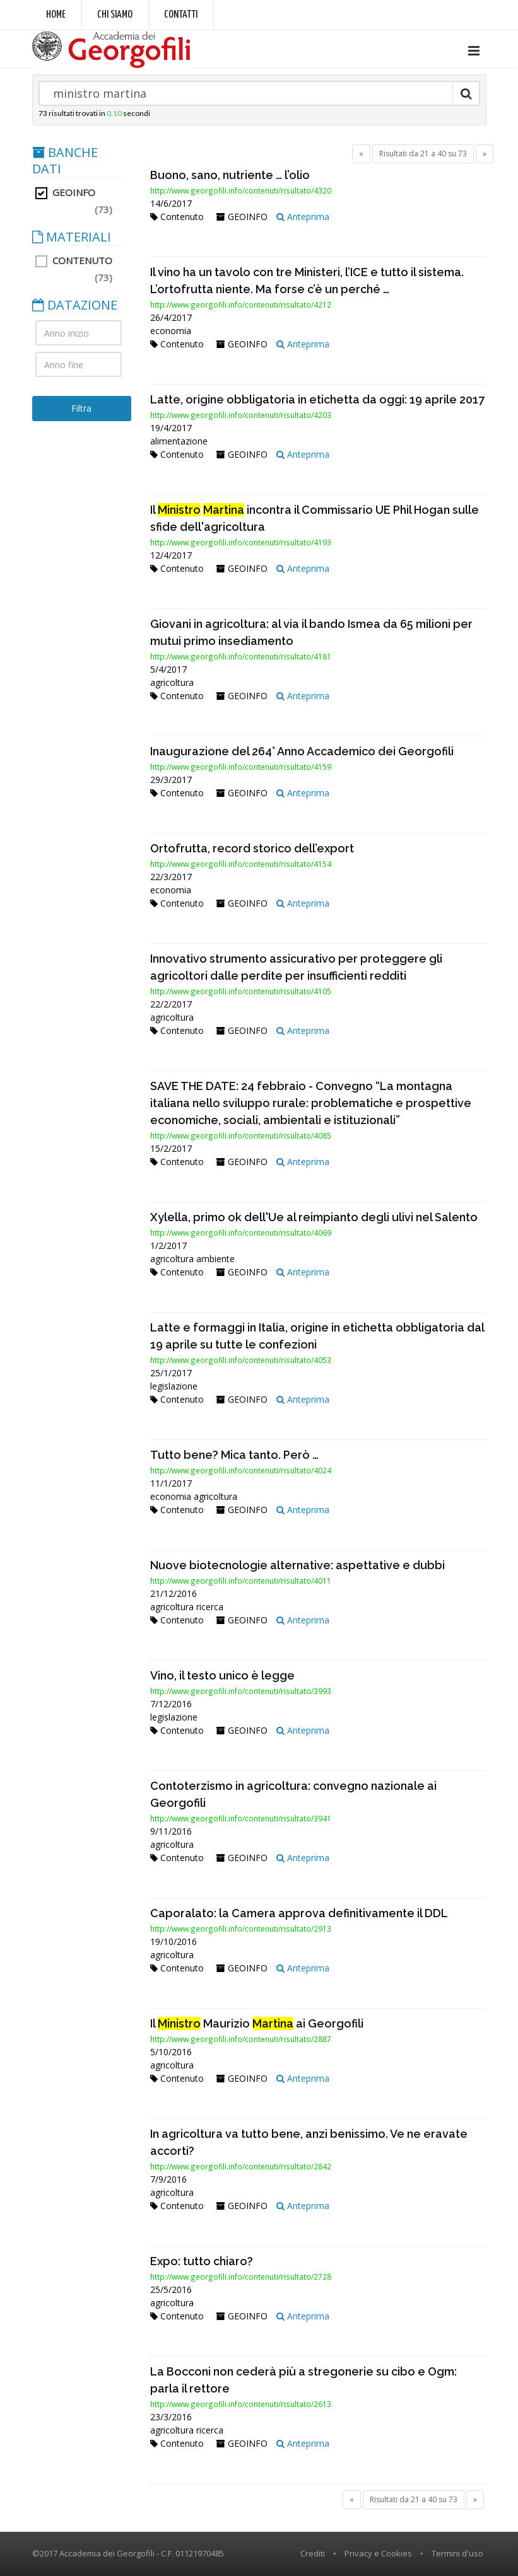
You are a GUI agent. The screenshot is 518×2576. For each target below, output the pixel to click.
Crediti (312, 2553)
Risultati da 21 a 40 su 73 (423, 153)
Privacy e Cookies (378, 2553)
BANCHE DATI (65, 160)
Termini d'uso (457, 2553)
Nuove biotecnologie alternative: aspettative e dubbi (297, 1565)
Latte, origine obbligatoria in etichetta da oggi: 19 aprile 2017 (317, 399)
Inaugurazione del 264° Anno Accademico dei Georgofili (302, 751)
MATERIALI (71, 237)
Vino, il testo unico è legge (222, 1675)
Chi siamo (114, 14)
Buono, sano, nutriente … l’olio (230, 175)
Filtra (81, 408)
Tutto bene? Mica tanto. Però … (234, 1454)
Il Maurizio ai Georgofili (256, 2023)
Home (56, 14)
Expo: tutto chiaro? (201, 2261)
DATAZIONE (74, 305)
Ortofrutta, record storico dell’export (252, 848)
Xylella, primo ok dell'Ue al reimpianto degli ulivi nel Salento (314, 1217)
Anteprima (302, 217)
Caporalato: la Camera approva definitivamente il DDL (299, 1913)
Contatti (180, 14)
